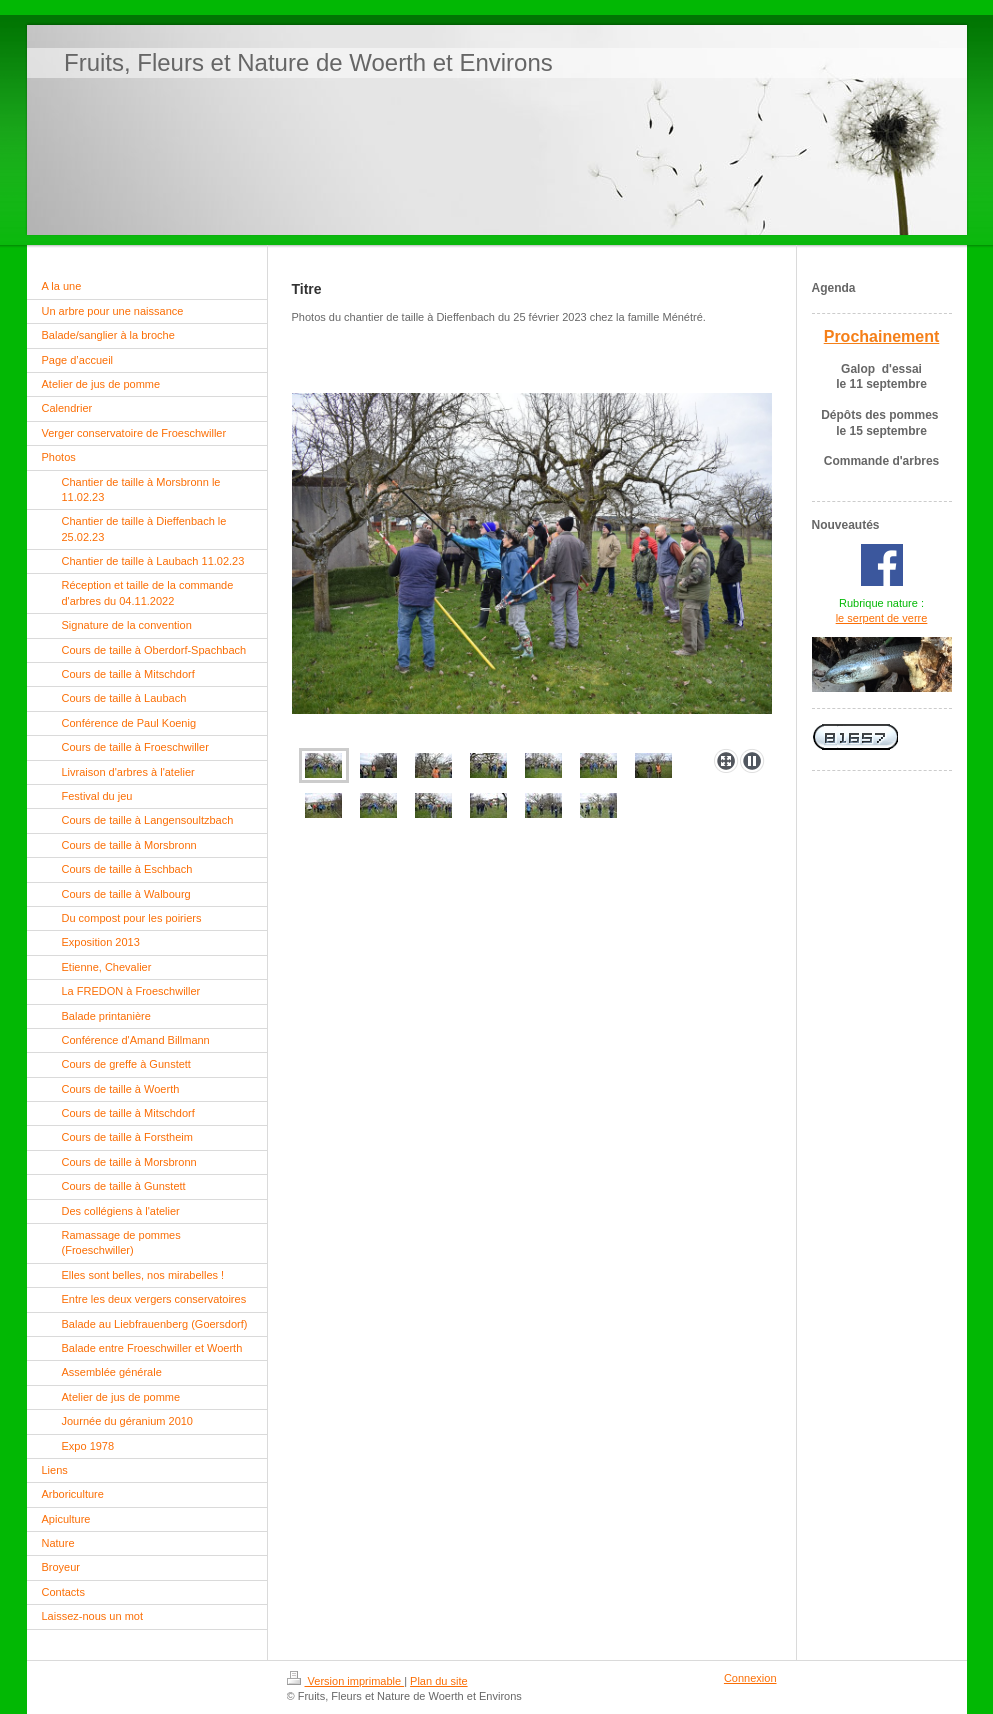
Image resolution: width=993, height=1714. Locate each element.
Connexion (750, 1678)
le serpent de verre (882, 618)
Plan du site (438, 1681)
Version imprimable (346, 1681)
